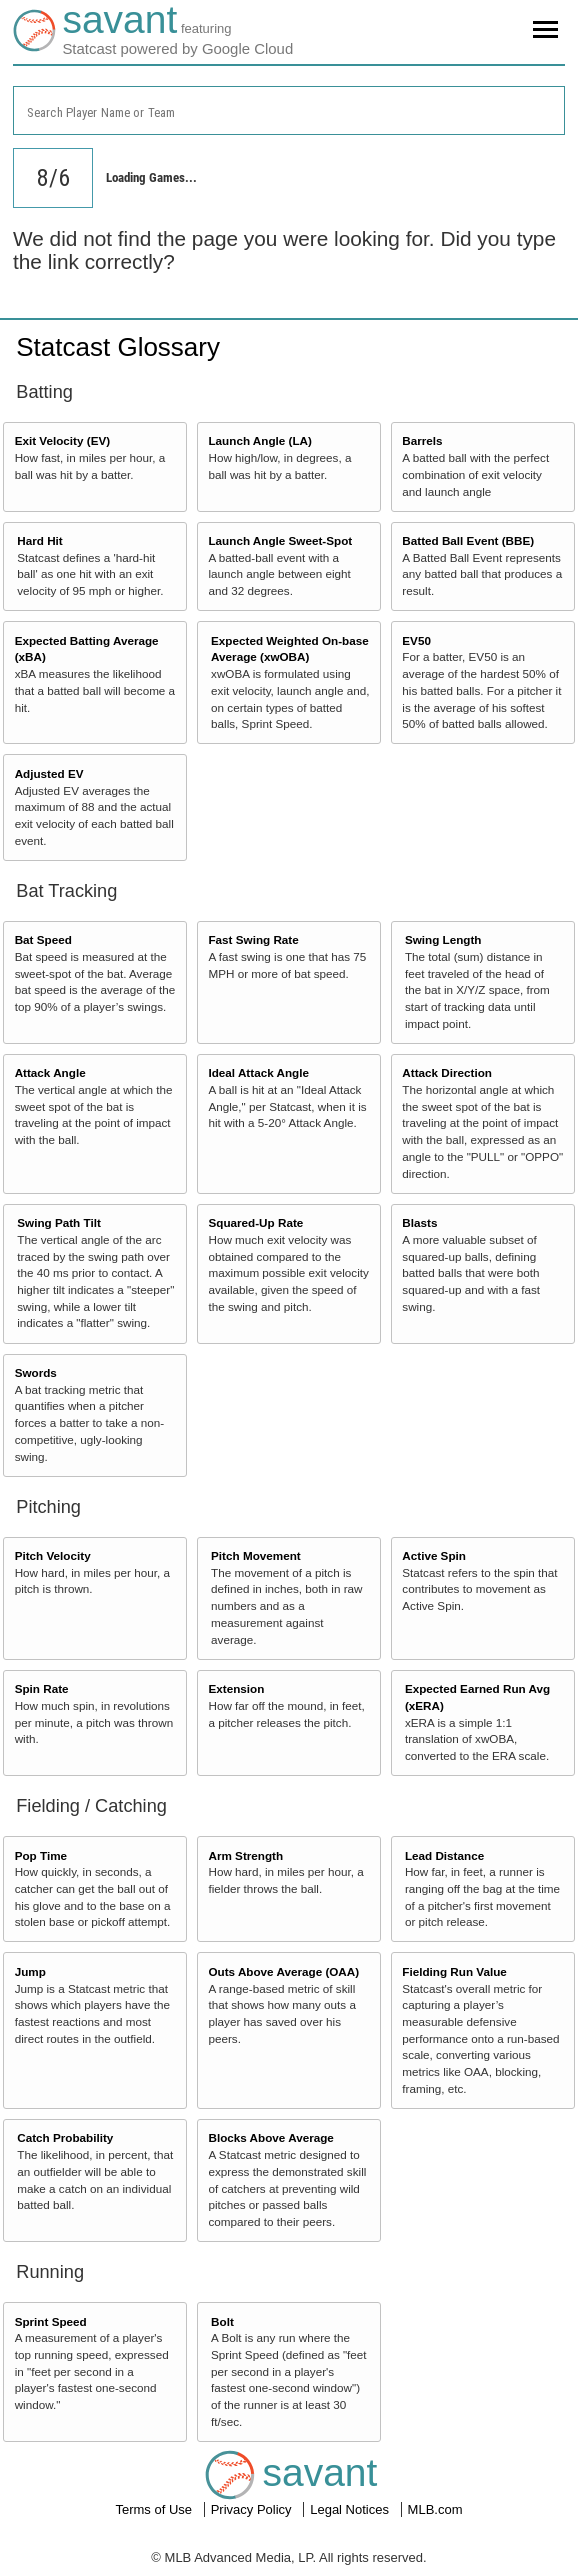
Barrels (422, 440)
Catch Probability (65, 2137)
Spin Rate (42, 1688)
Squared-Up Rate (255, 1222)
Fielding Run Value (454, 1971)
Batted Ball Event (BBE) (468, 540)
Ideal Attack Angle (258, 1072)
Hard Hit (39, 540)
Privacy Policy (253, 2509)
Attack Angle (50, 1072)
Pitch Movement (256, 1555)
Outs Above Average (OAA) (283, 1971)
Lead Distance (444, 1855)
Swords (36, 1372)
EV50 (416, 640)
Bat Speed (43, 939)
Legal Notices (351, 2509)
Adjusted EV (49, 773)
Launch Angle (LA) (259, 440)
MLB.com (435, 2509)
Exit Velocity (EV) (62, 440)
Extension (236, 1688)
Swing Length (443, 939)
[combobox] (289, 110)
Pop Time (41, 1855)
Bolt (222, 2321)
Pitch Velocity (53, 1555)
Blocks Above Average (270, 2137)
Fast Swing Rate (253, 939)
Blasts (419, 1222)
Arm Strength (245, 1855)
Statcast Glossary (118, 347)
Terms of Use (155, 2509)
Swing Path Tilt (59, 1222)
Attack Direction (447, 1072)
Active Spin (434, 1555)
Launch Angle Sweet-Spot (280, 540)
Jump (30, 1971)
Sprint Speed (51, 2321)
